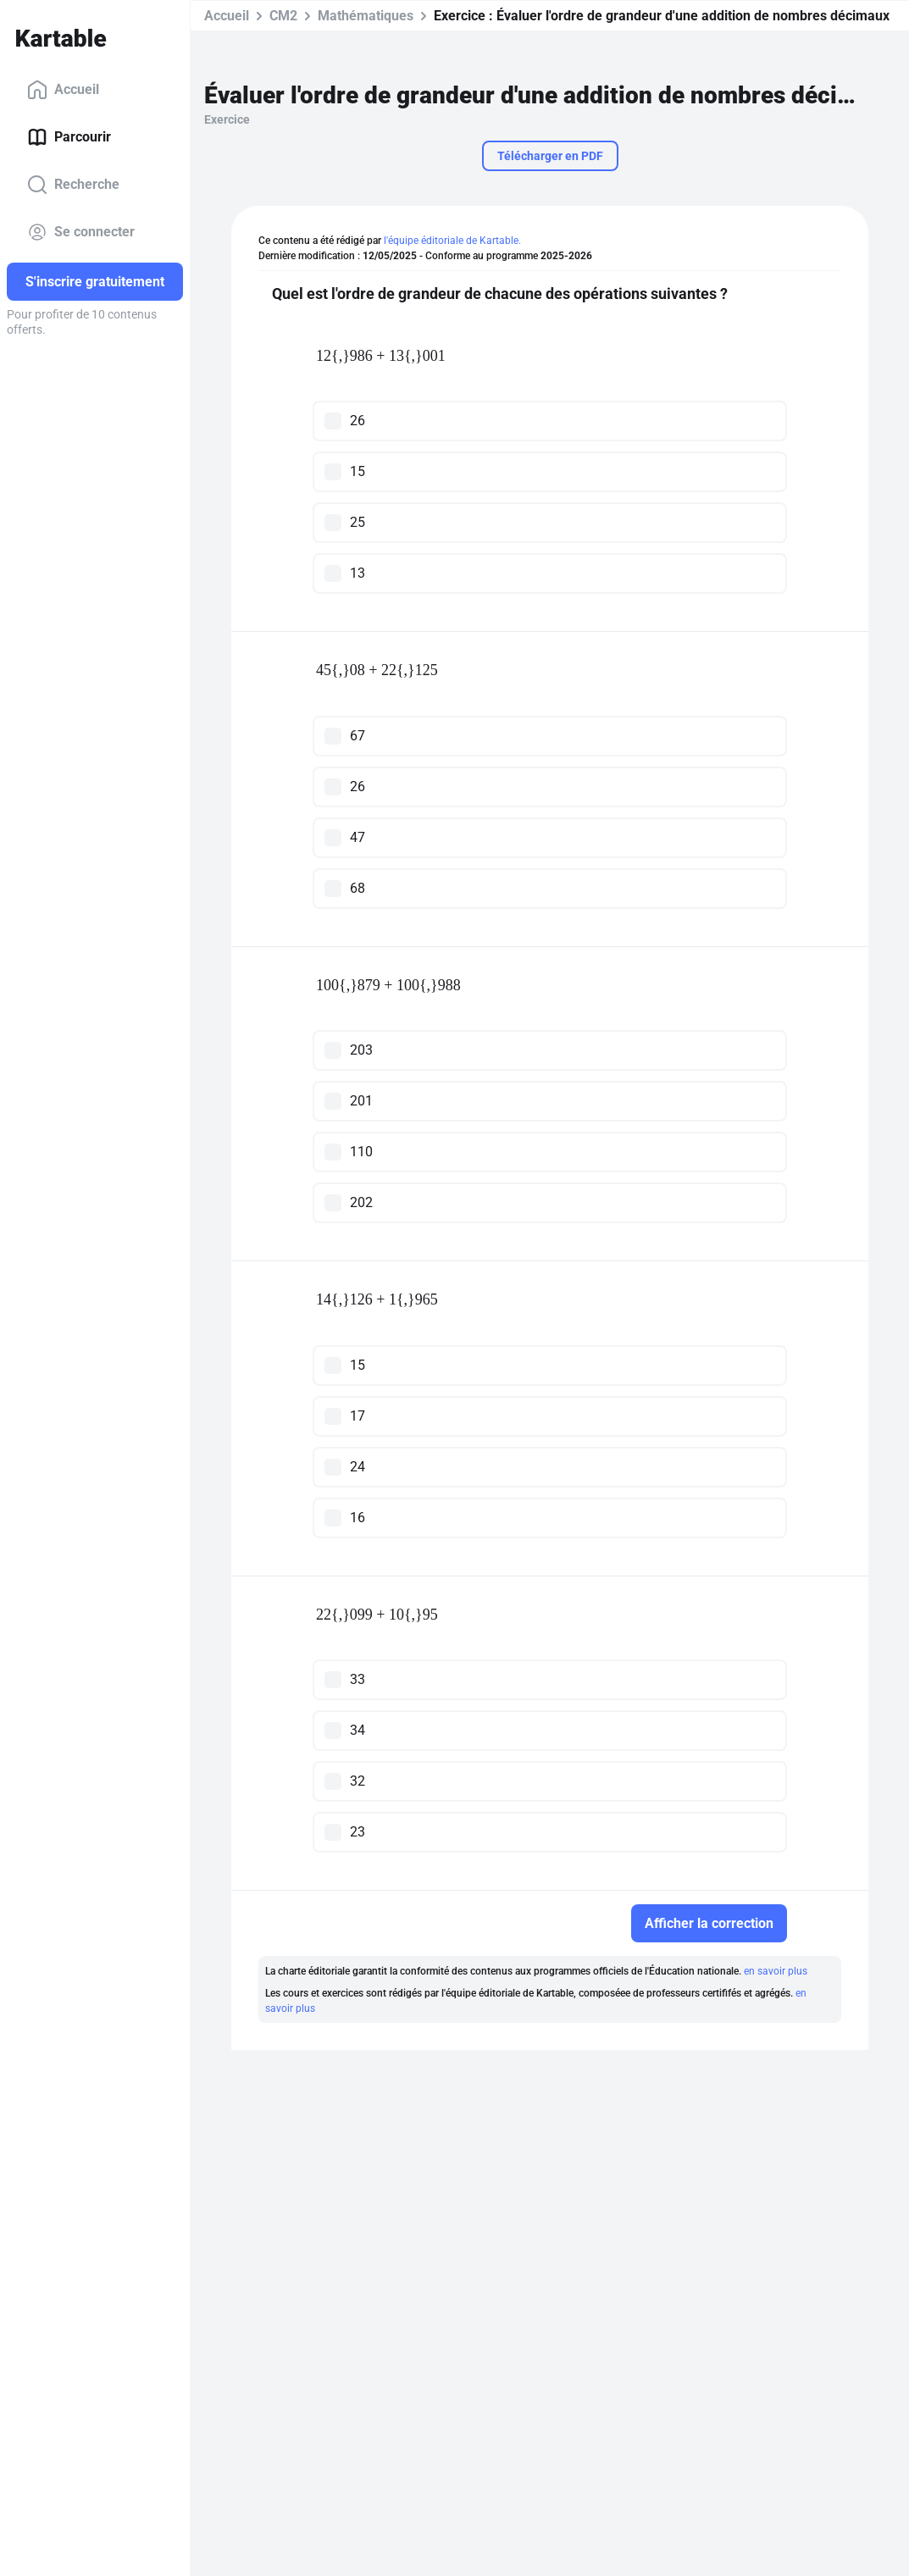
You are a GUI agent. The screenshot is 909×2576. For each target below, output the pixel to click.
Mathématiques (365, 16)
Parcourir (69, 137)
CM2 (283, 16)
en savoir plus (775, 1971)
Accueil (63, 90)
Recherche (73, 185)
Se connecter (81, 232)
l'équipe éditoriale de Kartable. (452, 241)
